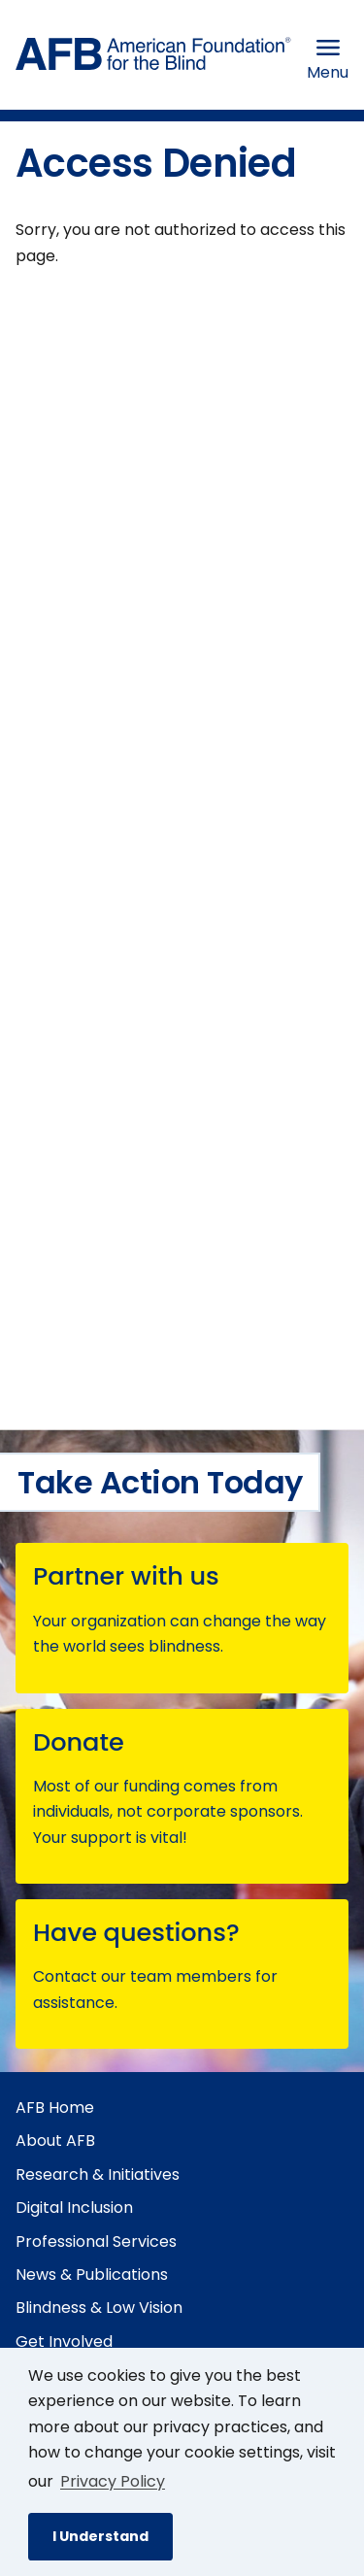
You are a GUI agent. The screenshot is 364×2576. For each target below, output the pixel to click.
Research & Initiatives (98, 2174)
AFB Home (55, 2107)
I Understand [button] (100, 2536)
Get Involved (64, 2341)
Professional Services (96, 2241)
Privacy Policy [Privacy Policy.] (112, 2481)
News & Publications (92, 2274)
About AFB (55, 2140)
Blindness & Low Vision (99, 2307)
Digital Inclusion (74, 2207)
